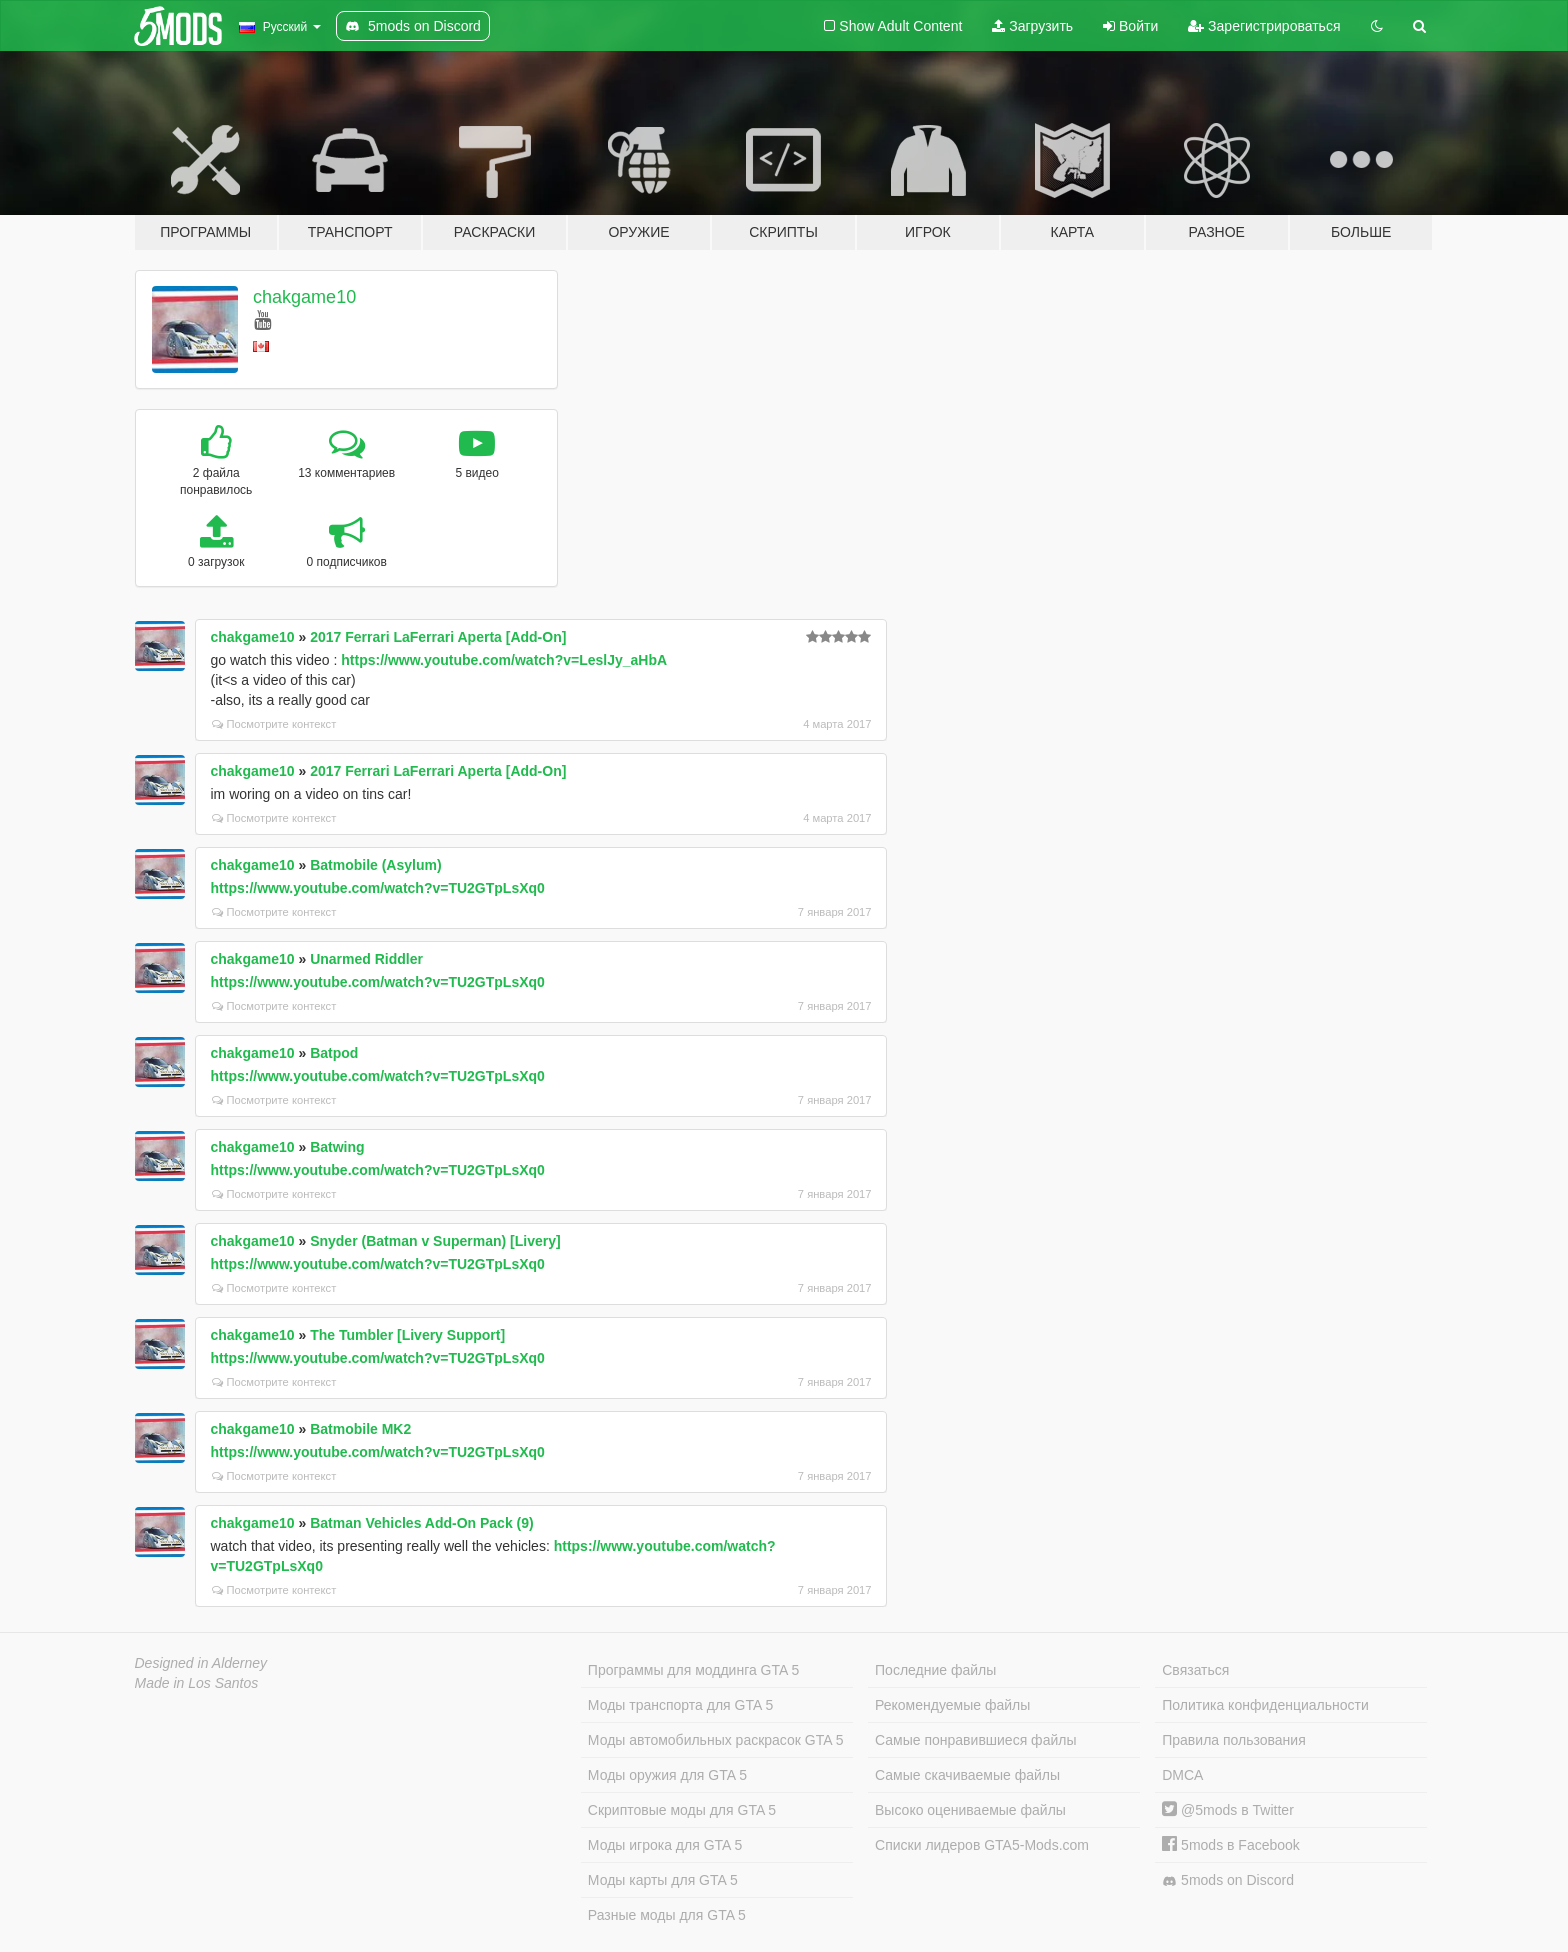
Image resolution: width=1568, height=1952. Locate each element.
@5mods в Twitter (1228, 1810)
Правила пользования (1234, 1740)
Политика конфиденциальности (1265, 1705)
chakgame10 (304, 297)
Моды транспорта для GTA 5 (680, 1705)
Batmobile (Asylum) (375, 865)
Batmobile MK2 (360, 1429)
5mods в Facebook (1231, 1845)
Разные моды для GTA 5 (667, 1915)
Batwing (337, 1147)
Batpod (334, 1053)
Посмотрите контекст (274, 724)
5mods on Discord (1228, 1880)
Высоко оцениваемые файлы (970, 1810)
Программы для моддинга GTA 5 (693, 1670)
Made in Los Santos (197, 1683)
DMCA (1182, 1775)
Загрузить (1032, 26)
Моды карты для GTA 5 (663, 1880)
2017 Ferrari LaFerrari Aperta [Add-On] (438, 637)
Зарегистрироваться (1264, 26)
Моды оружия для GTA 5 (667, 1775)
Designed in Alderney (201, 1663)
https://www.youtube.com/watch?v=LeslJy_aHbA (504, 660)
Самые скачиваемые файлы (967, 1775)
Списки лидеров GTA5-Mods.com (982, 1845)
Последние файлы (935, 1670)
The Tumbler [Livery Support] (407, 1335)
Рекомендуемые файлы (952, 1705)
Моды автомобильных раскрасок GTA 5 (716, 1740)
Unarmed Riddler (366, 959)
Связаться (1195, 1670)
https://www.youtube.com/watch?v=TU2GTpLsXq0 (378, 888)
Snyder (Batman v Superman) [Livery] (435, 1241)
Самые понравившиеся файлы (975, 1740)
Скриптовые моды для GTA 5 (682, 1810)
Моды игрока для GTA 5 (665, 1845)
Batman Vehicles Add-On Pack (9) (422, 1523)
